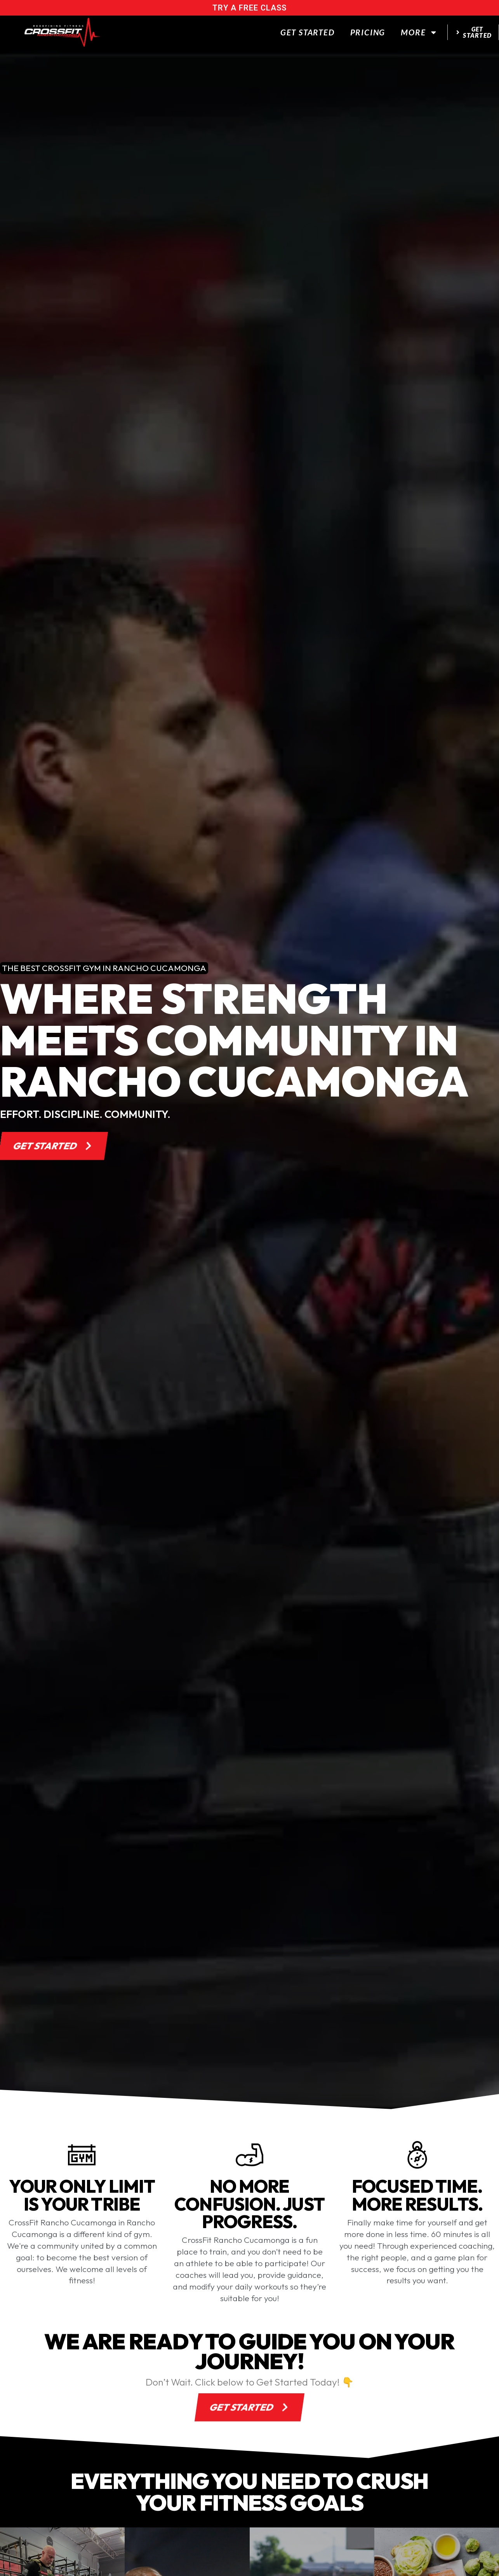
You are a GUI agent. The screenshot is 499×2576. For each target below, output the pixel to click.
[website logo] (62, 32)
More (419, 32)
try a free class (249, 7)
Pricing (368, 32)
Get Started (307, 32)
